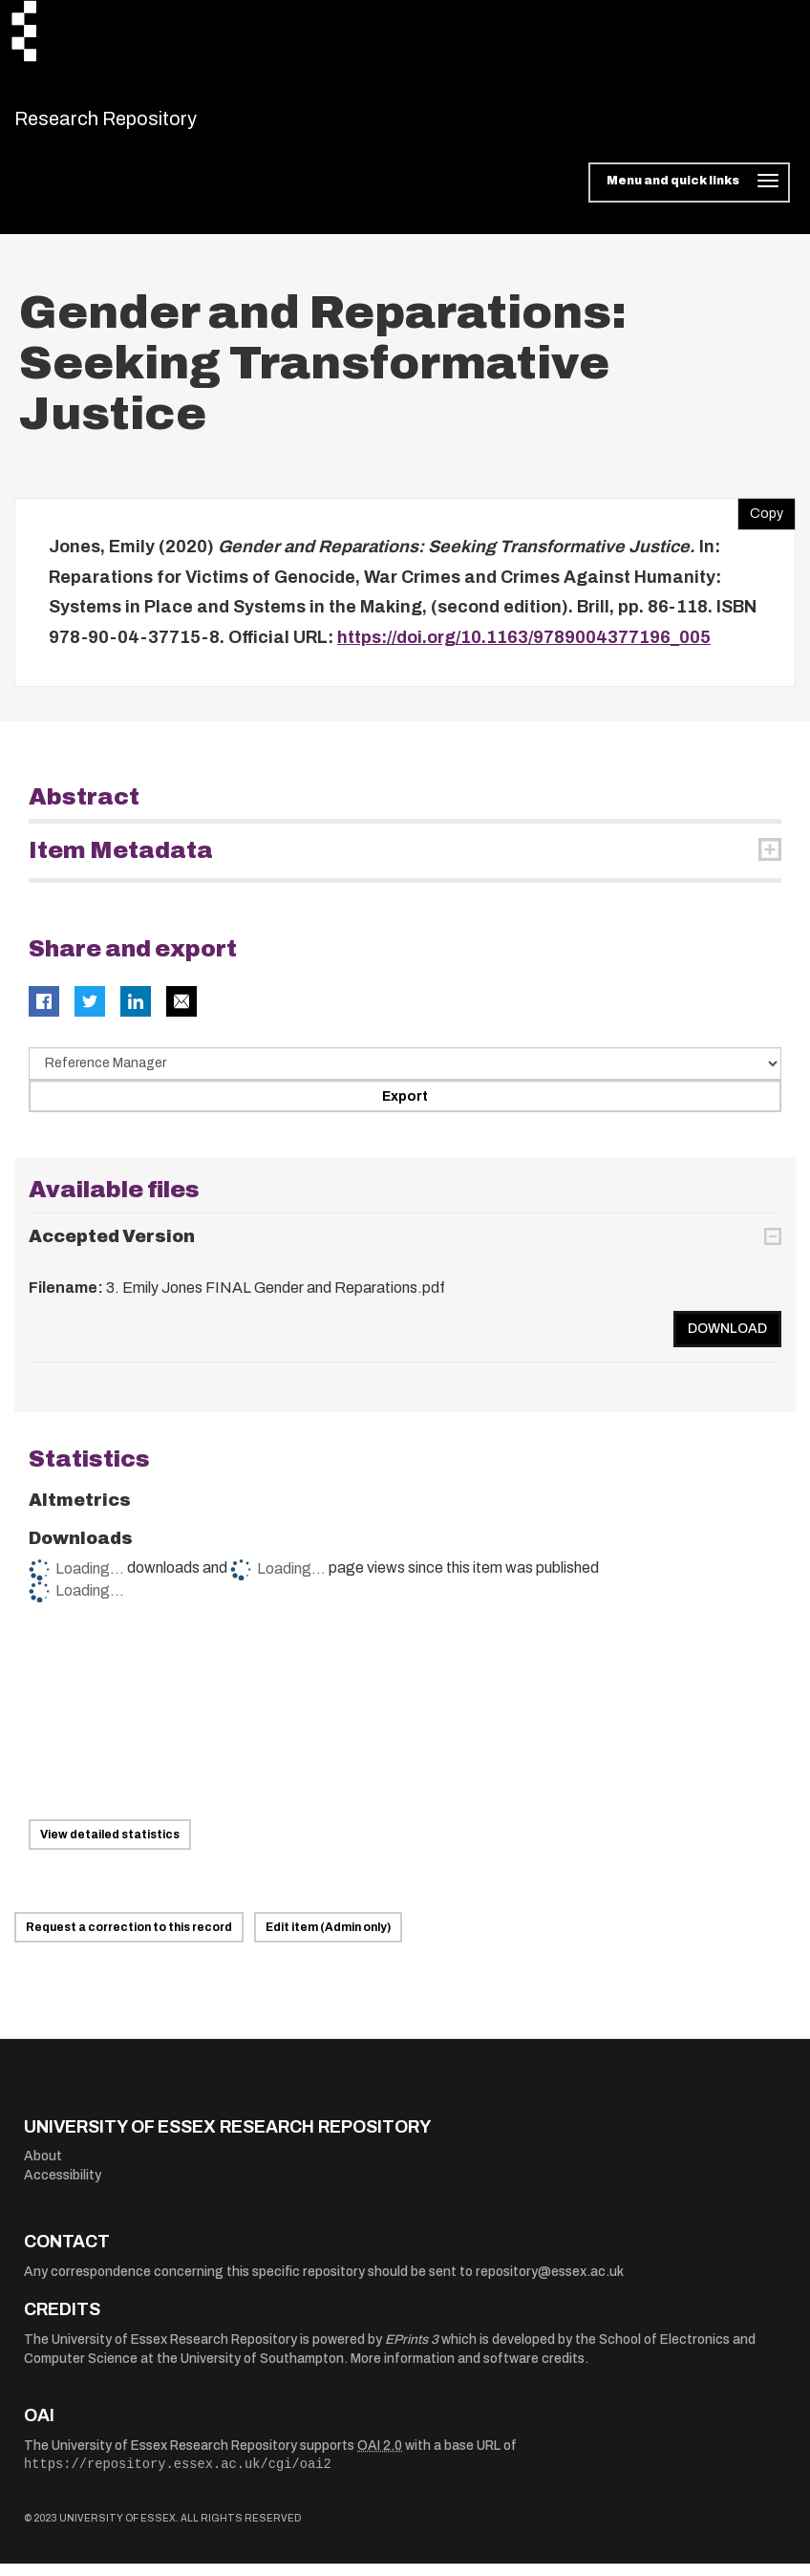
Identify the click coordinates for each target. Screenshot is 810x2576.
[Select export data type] (405, 1076)
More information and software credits (468, 2370)
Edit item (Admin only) (328, 1938)
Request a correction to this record (129, 1938)
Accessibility (62, 2186)
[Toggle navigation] (689, 195)
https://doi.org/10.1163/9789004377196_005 (524, 648)
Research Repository (148, 124)
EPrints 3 (411, 2351)
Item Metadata (121, 862)
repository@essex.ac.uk (550, 2283)
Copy (760, 521)
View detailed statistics (110, 1846)
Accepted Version (112, 1247)
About (43, 2168)
